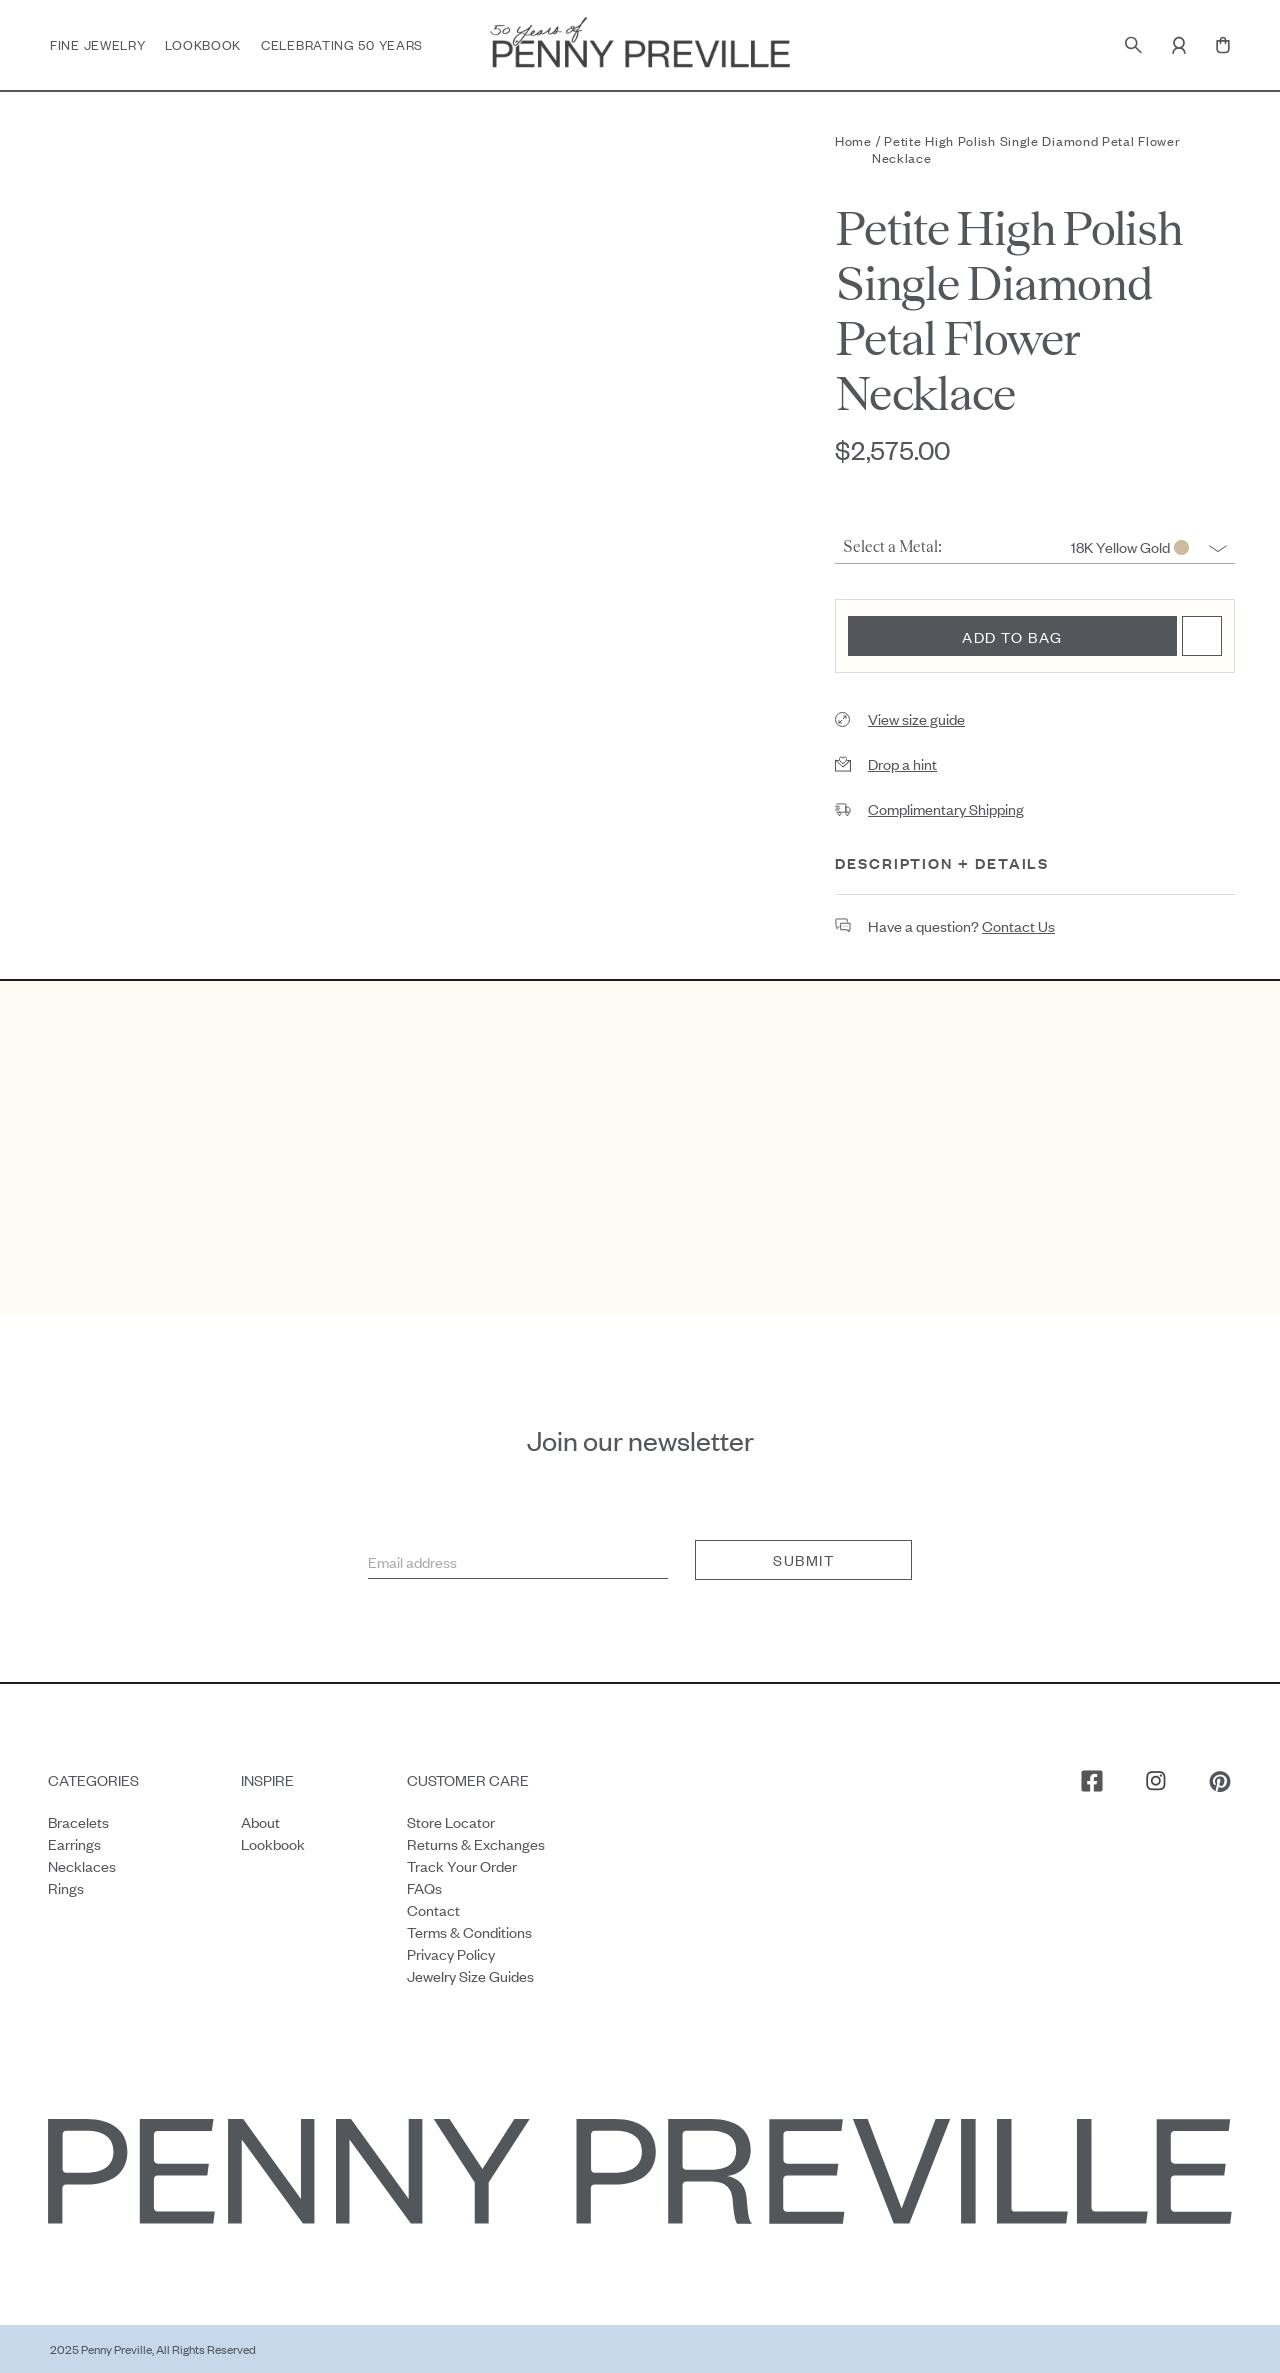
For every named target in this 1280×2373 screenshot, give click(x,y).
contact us (1018, 925)
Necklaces (82, 1864)
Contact (433, 1908)
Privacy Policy (451, 1952)
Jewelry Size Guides (470, 1974)
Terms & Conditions (469, 1930)
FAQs (424, 1886)
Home (853, 140)
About (260, 1820)
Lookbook (203, 44)
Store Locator (451, 1820)
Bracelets (78, 1820)
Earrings (74, 1842)
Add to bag (1012, 636)
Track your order (462, 1864)
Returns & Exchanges (476, 1842)
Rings (66, 1886)
